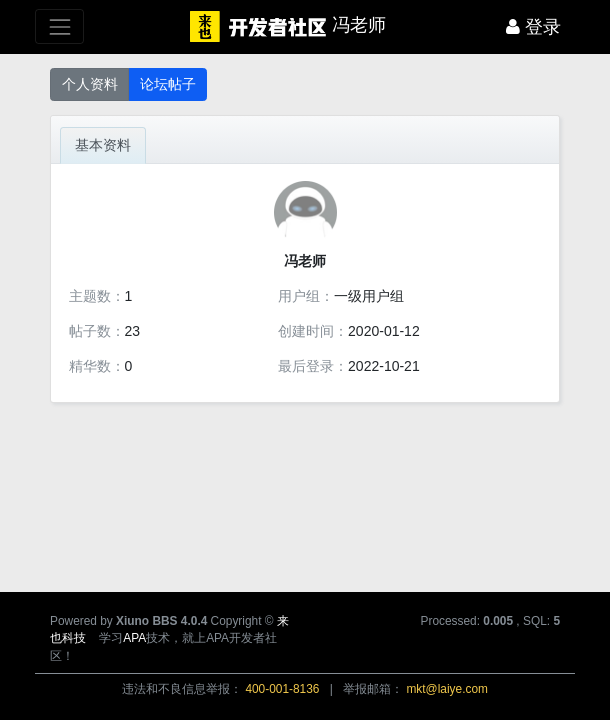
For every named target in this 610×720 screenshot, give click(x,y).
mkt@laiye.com (446, 689)
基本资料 (103, 145)
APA (134, 638)
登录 (533, 27)
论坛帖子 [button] (168, 84)
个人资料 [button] (90, 84)
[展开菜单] (59, 26)
